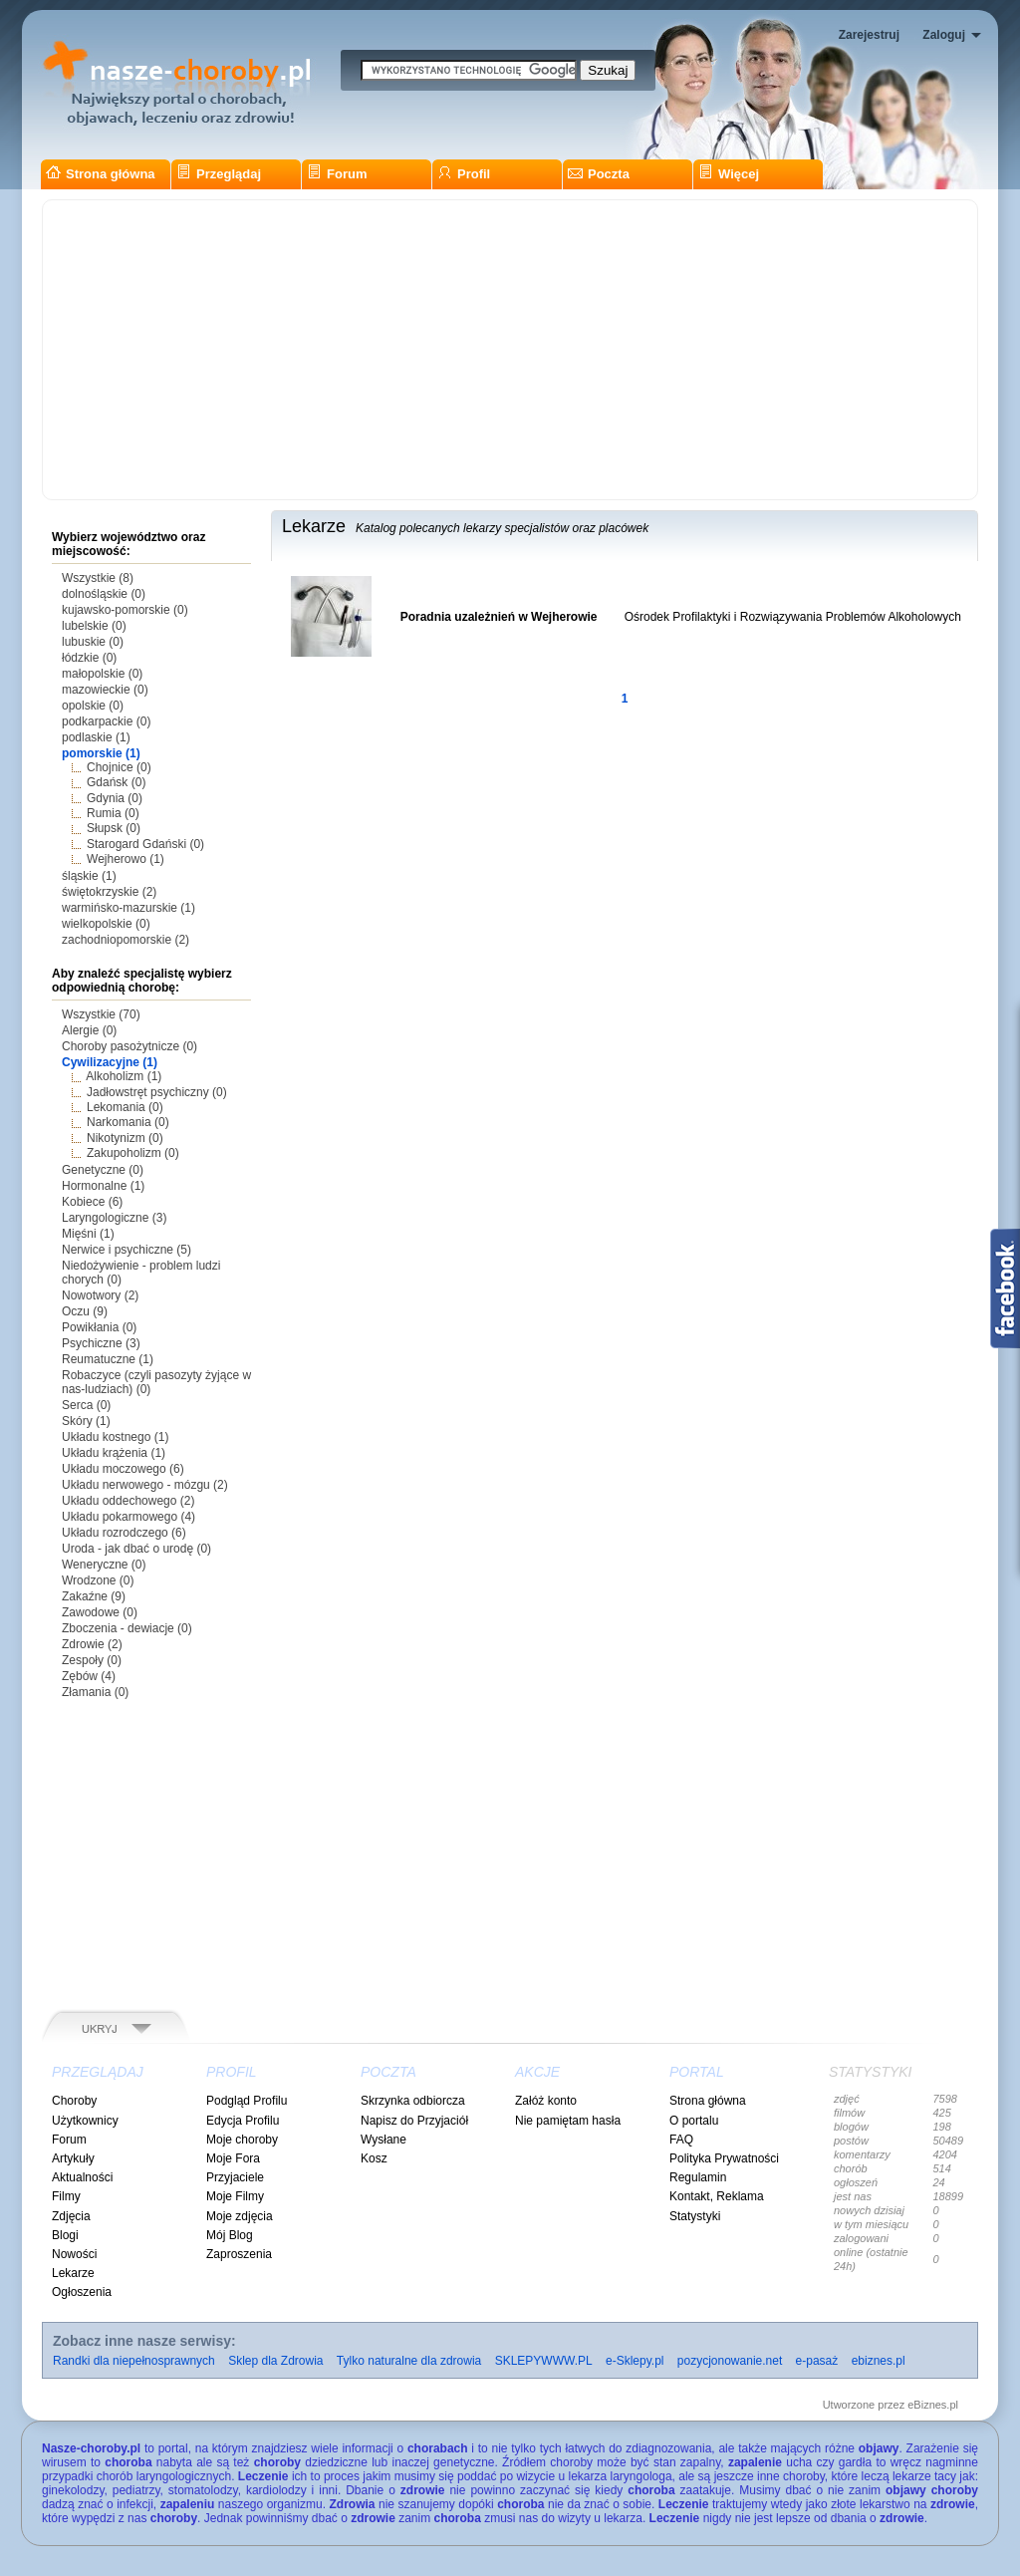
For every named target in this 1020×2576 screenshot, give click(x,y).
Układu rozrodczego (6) (124, 1533)
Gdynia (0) (114, 798)
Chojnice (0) (119, 767)
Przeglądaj (218, 173)
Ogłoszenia (82, 2292)
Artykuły (73, 2158)
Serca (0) (86, 1405)
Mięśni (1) (88, 1234)
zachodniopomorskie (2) (125, 940)
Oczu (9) (85, 1311)
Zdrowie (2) (92, 1644)
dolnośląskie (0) (103, 594)
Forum (337, 173)
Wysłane (383, 2140)
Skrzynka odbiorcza (413, 2101)
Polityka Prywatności (724, 2158)
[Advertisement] (510, 349)
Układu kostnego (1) (115, 1437)
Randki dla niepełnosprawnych (134, 2361)
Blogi (65, 2235)
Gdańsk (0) (116, 782)
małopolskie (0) (102, 674)
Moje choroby (242, 2140)
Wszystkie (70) (101, 1014)
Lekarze (73, 2273)
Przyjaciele (235, 2177)
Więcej (728, 173)
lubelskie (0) (94, 626)
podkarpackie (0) (106, 721)
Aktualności (82, 2177)
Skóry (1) (86, 1421)
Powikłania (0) (99, 1327)
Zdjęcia (71, 2216)
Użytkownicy (85, 2121)
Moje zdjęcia (239, 2216)
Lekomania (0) (125, 1107)
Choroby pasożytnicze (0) (129, 1046)
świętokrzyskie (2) (109, 892)
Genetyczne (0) (102, 1170)
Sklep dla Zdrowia (275, 2361)
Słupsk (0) (113, 828)
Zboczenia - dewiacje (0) (127, 1628)
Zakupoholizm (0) (133, 1153)
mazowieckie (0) (105, 690)
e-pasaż (817, 2361)
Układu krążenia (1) (113, 1453)
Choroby (74, 2101)
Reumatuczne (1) (107, 1359)
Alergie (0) (89, 1030)
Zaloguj (943, 35)
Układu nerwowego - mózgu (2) (145, 1485)
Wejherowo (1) (125, 859)
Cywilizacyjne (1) (109, 1062)
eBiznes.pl (932, 2405)
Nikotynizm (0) (125, 1138)
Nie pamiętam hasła (568, 2121)
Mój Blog (229, 2235)
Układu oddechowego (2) (128, 1501)
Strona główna (100, 173)
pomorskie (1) (101, 753)
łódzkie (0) (89, 658)
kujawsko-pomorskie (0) (125, 610)
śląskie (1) (89, 876)
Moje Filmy (235, 2196)
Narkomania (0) (128, 1122)
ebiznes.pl (878, 2361)
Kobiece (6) (92, 1202)
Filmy (66, 2196)
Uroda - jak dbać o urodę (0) (136, 1549)
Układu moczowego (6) (123, 1469)
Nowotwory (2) (100, 1295)
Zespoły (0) (92, 1660)
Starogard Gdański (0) (145, 844)
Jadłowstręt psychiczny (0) (157, 1092)
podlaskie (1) (96, 737)
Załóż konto (546, 2101)
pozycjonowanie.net (729, 2361)
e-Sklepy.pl (634, 2361)
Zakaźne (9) (94, 1596)
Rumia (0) (113, 813)
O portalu (693, 2121)
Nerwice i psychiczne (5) (126, 1250)
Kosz (374, 2158)
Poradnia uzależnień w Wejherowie (499, 617)
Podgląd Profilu (246, 2101)
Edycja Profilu (242, 2121)
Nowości (74, 2254)
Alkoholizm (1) (123, 1076)
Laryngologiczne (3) (114, 1218)
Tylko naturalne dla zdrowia (409, 2361)
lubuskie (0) (93, 642)
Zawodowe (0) (99, 1612)
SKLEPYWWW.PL (544, 2361)
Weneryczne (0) (103, 1565)
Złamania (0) (95, 1692)
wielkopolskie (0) (106, 924)
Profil (463, 173)
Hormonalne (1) (103, 1186)
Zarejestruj (869, 35)
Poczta (599, 173)
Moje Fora (233, 2158)
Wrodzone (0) (97, 1580)
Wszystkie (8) (97, 578)
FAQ (681, 2140)
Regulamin (697, 2177)
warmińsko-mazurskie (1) (128, 908)
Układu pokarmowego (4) (128, 1517)
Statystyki (694, 2216)
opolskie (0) (93, 706)
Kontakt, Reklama (716, 2196)
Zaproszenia (239, 2254)
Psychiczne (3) (101, 1343)
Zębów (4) (89, 1676)
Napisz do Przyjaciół (414, 2121)
